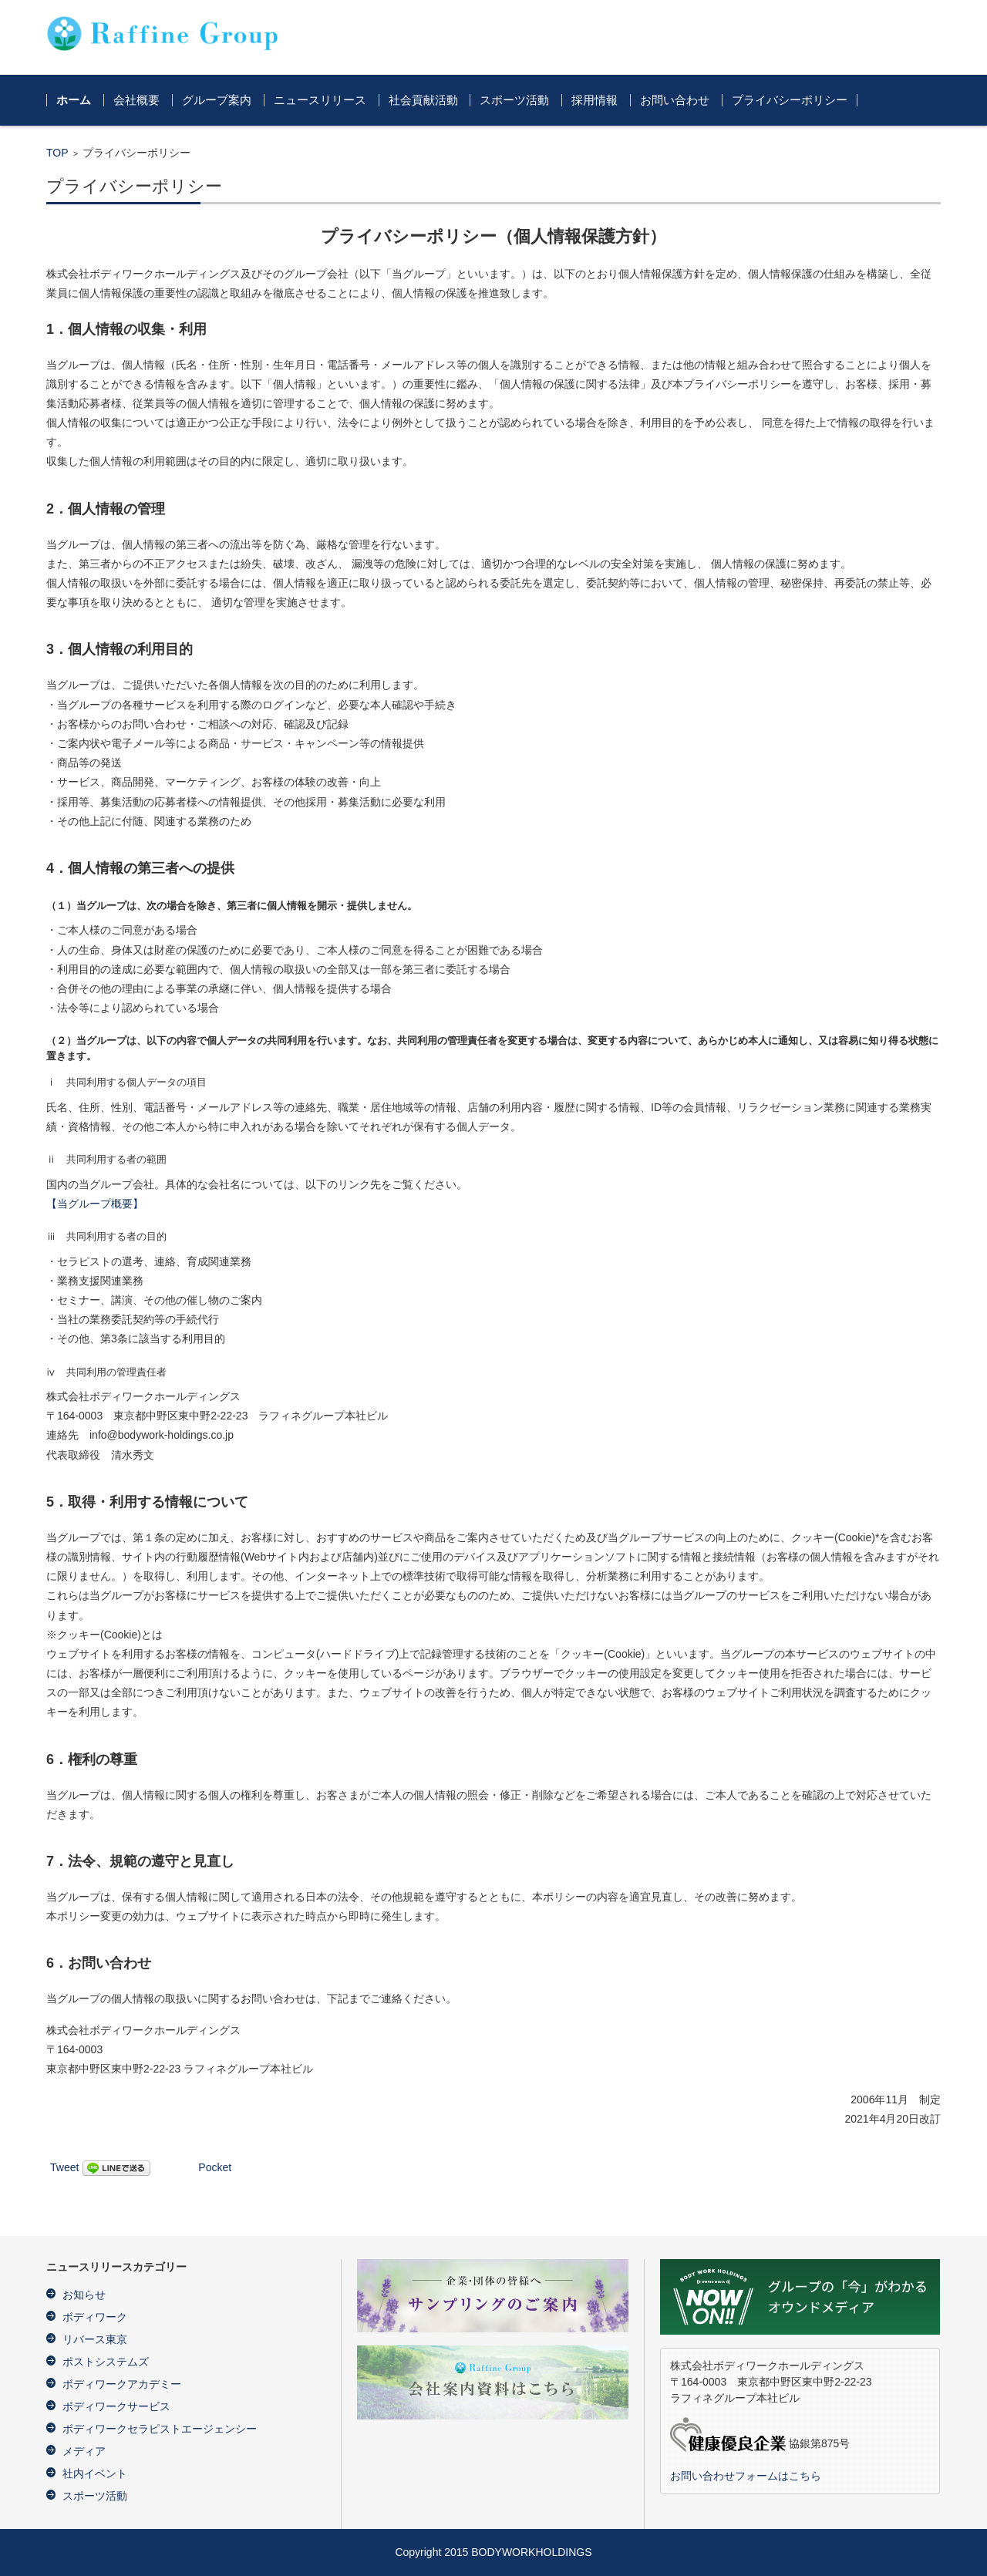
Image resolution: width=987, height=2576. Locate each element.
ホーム (73, 99)
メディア (84, 2451)
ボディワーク (94, 2317)
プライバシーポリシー (789, 99)
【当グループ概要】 (94, 1203)
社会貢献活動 (423, 99)
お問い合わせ (674, 99)
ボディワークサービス (116, 2406)
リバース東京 (94, 2339)
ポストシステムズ (105, 2361)
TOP (57, 152)
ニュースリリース (320, 99)
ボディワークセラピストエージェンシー (159, 2429)
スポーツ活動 (514, 99)
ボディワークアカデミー (121, 2384)
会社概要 (136, 99)
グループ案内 (216, 99)
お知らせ (84, 2294)
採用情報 (594, 99)
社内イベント (94, 2473)
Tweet (64, 2167)
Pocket (214, 2167)
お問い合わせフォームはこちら (745, 2476)
